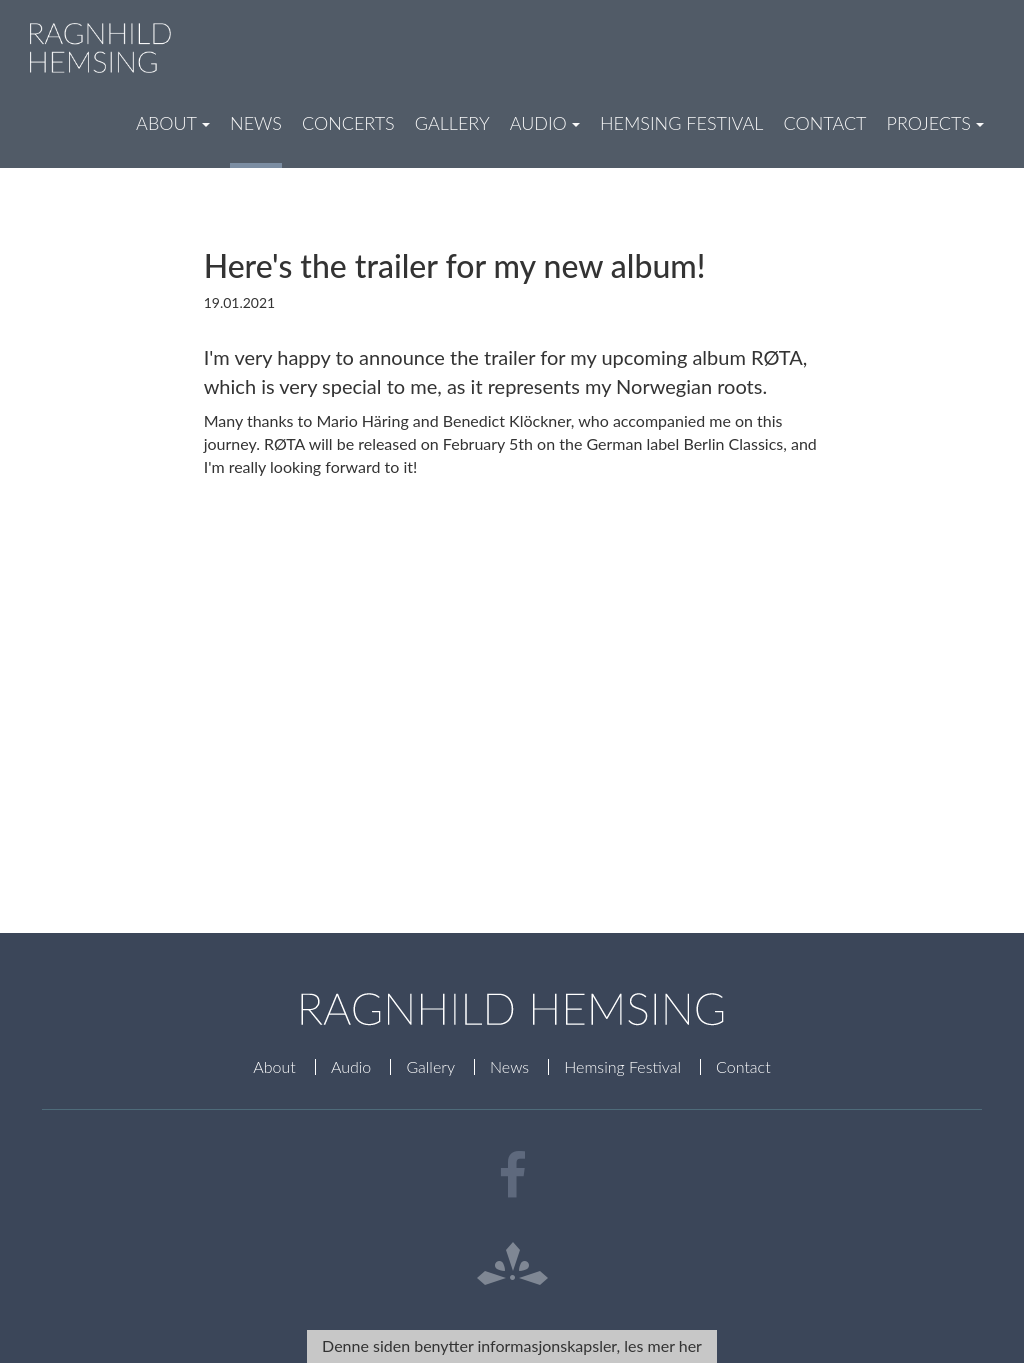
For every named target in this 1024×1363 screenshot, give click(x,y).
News (256, 123)
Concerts (348, 123)
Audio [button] (545, 123)
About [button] (173, 123)
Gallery (452, 123)
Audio (351, 1066)
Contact (824, 123)
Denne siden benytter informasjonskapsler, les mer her (512, 1345)
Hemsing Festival (682, 123)
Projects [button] (935, 123)
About (274, 1066)
